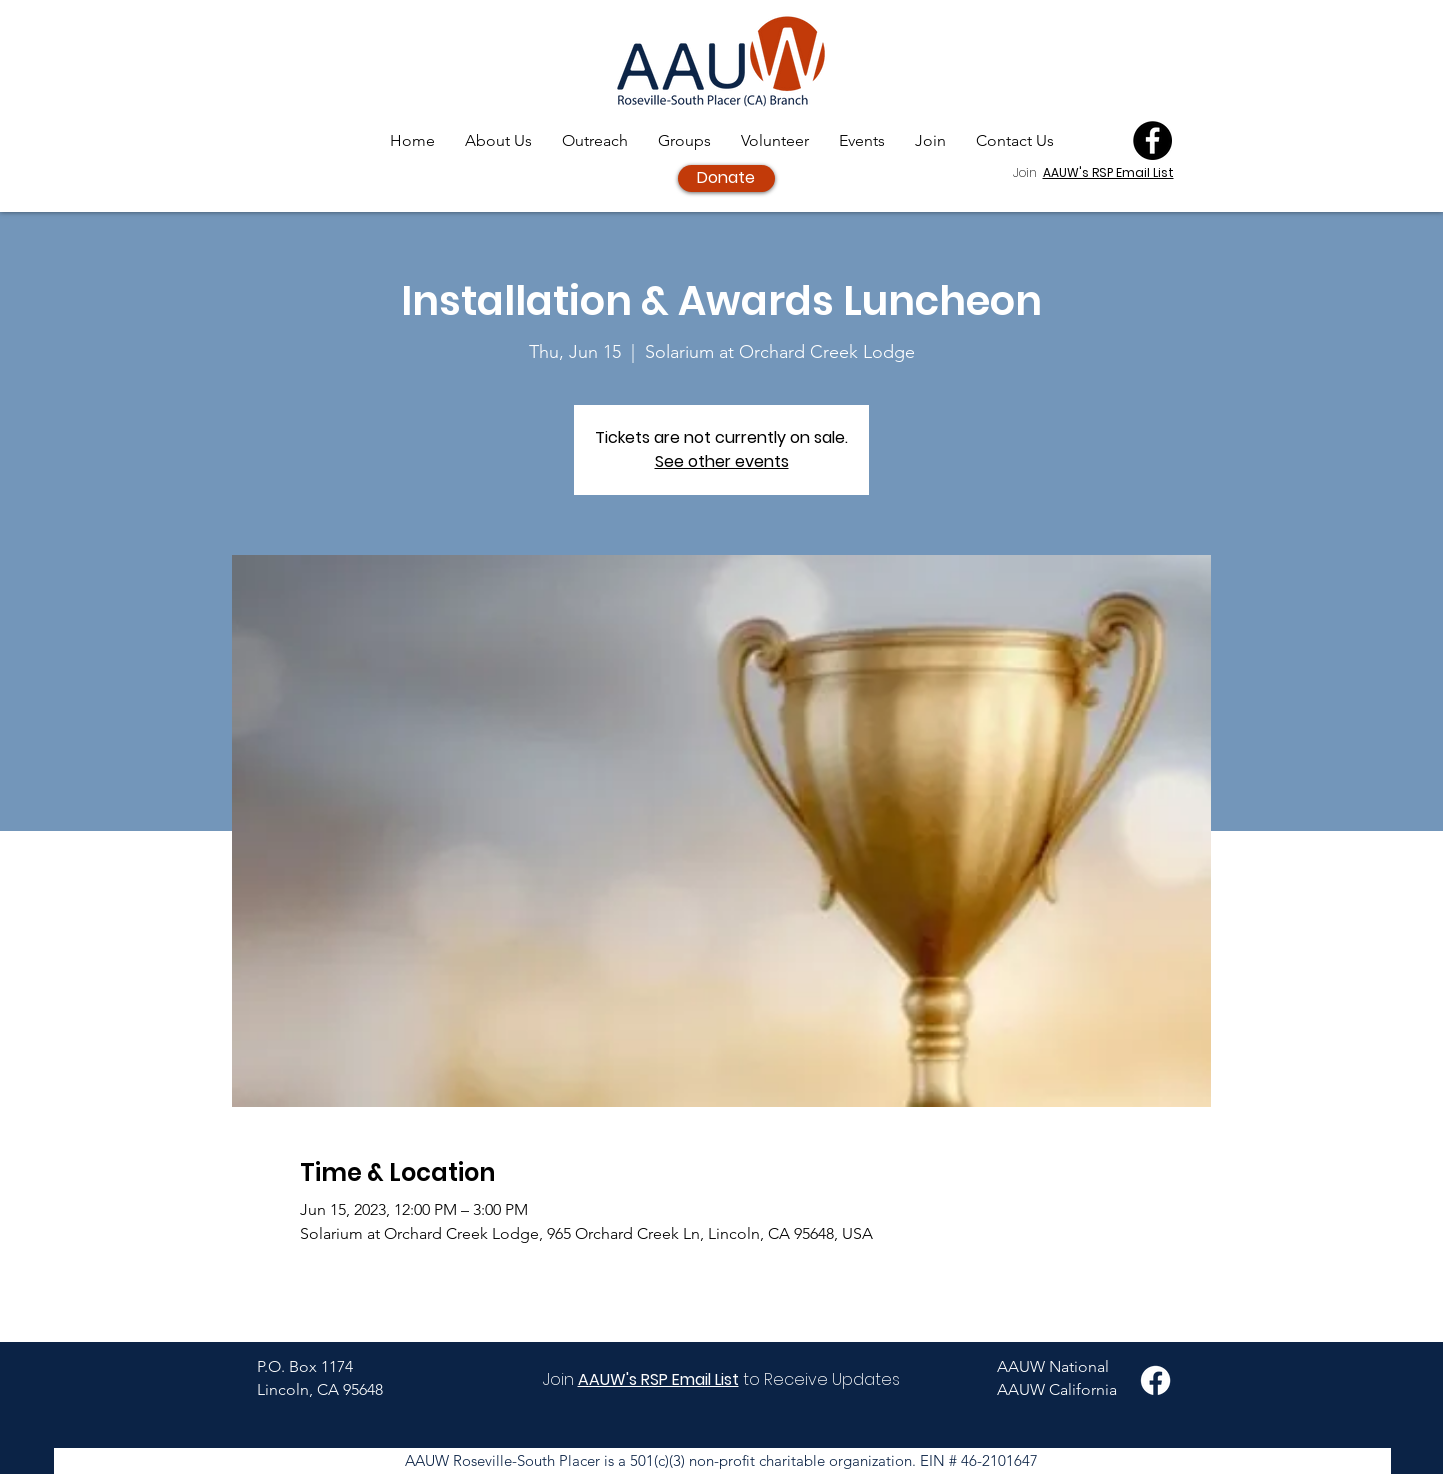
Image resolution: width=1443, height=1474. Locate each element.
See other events (722, 461)
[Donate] (726, 178)
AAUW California (1057, 1389)
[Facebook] (1152, 140)
